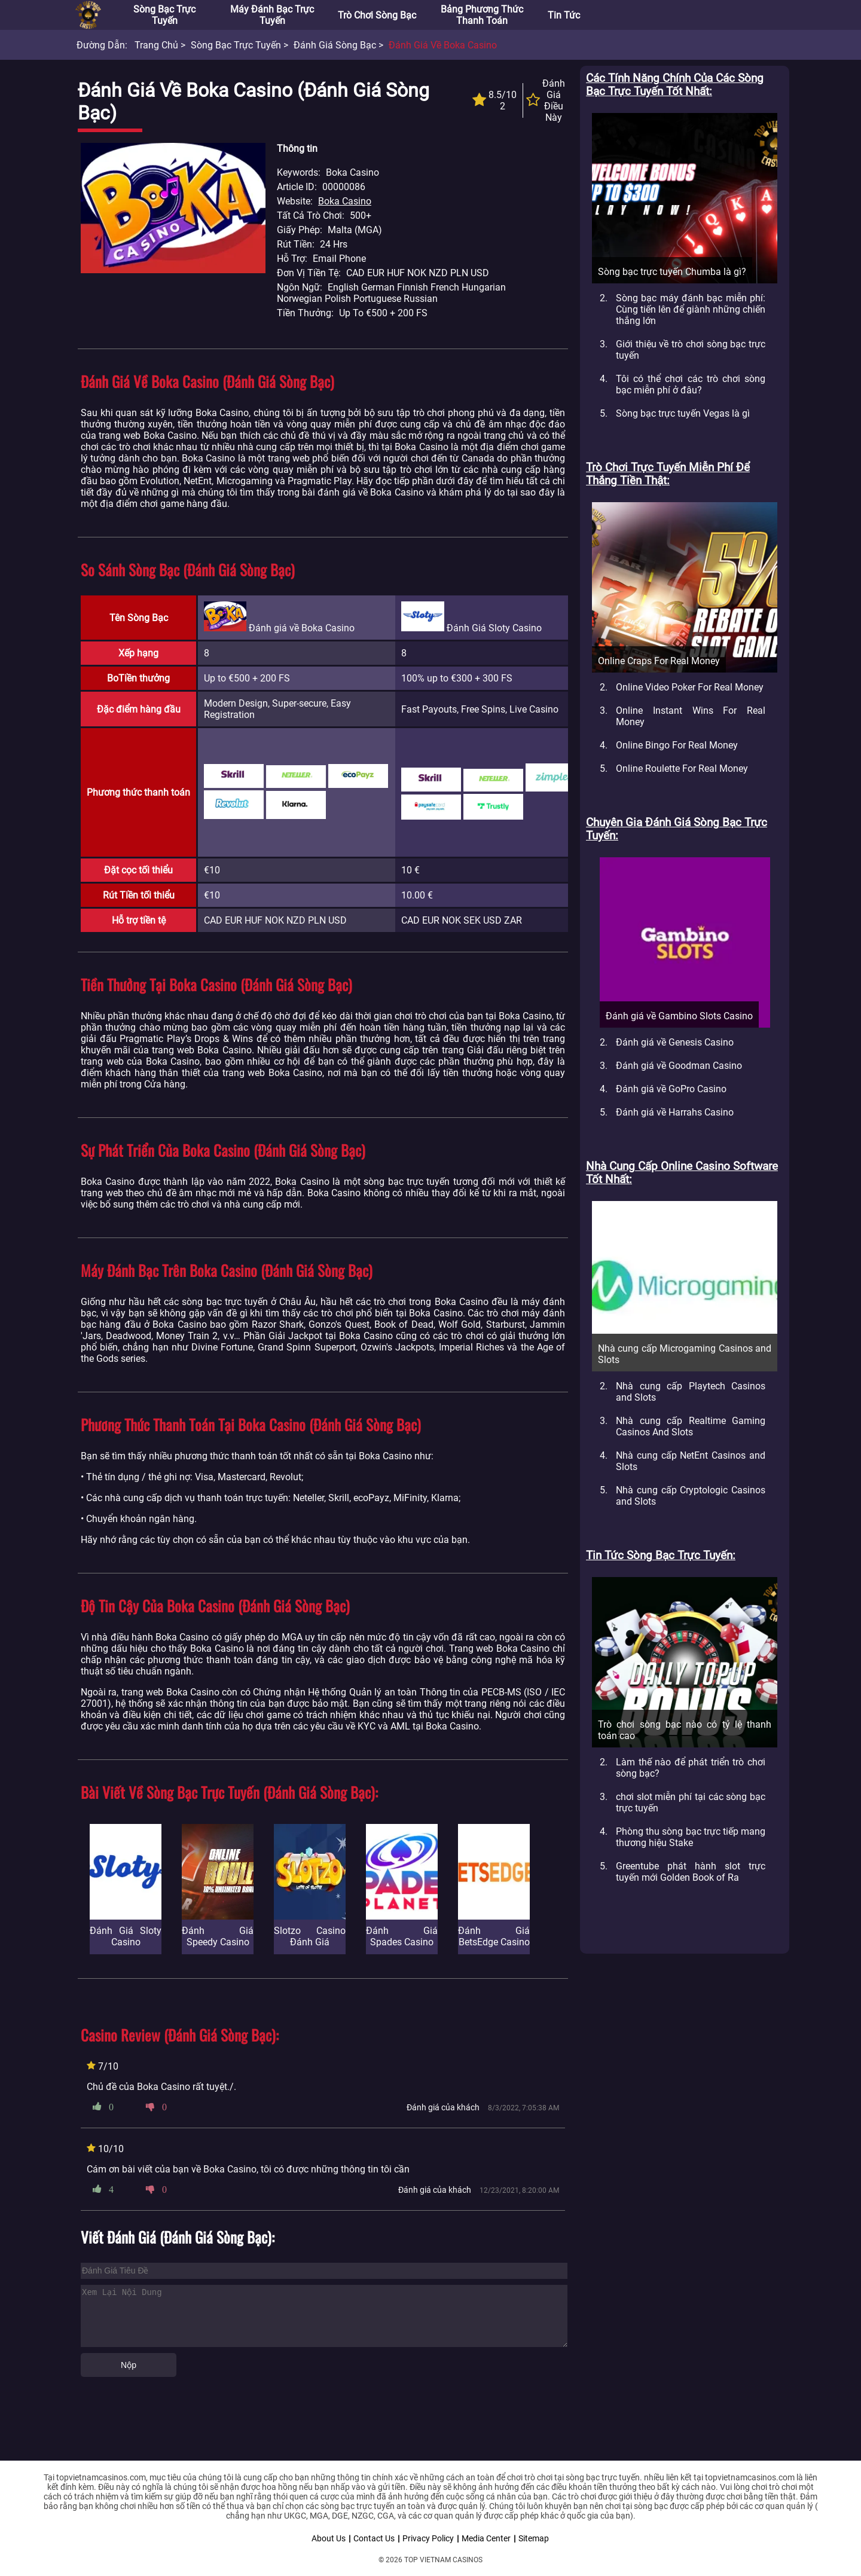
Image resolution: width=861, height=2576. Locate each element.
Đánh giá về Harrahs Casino (675, 1112)
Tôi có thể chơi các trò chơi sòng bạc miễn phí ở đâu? (690, 384)
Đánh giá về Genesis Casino (675, 1042)
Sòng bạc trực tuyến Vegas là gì (683, 413)
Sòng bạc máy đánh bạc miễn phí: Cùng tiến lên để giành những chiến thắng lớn (690, 309)
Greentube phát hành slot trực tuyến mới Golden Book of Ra (690, 1871)
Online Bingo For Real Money (677, 745)
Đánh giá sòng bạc (335, 45)
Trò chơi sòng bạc (377, 15)
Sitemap (533, 2538)
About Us (329, 2538)
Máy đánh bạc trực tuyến (272, 15)
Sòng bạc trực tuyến (164, 15)
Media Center (486, 2538)
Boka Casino (344, 201)
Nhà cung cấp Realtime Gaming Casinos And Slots (690, 1426)
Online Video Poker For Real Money (690, 687)
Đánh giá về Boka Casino (443, 45)
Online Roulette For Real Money (682, 768)
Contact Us (374, 2538)
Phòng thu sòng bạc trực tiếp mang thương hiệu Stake (690, 1837)
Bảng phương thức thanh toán (482, 15)
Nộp (128, 2365)
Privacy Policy (428, 2538)
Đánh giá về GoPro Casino (671, 1089)
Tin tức (564, 15)
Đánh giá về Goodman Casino (679, 1065)
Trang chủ (156, 45)
